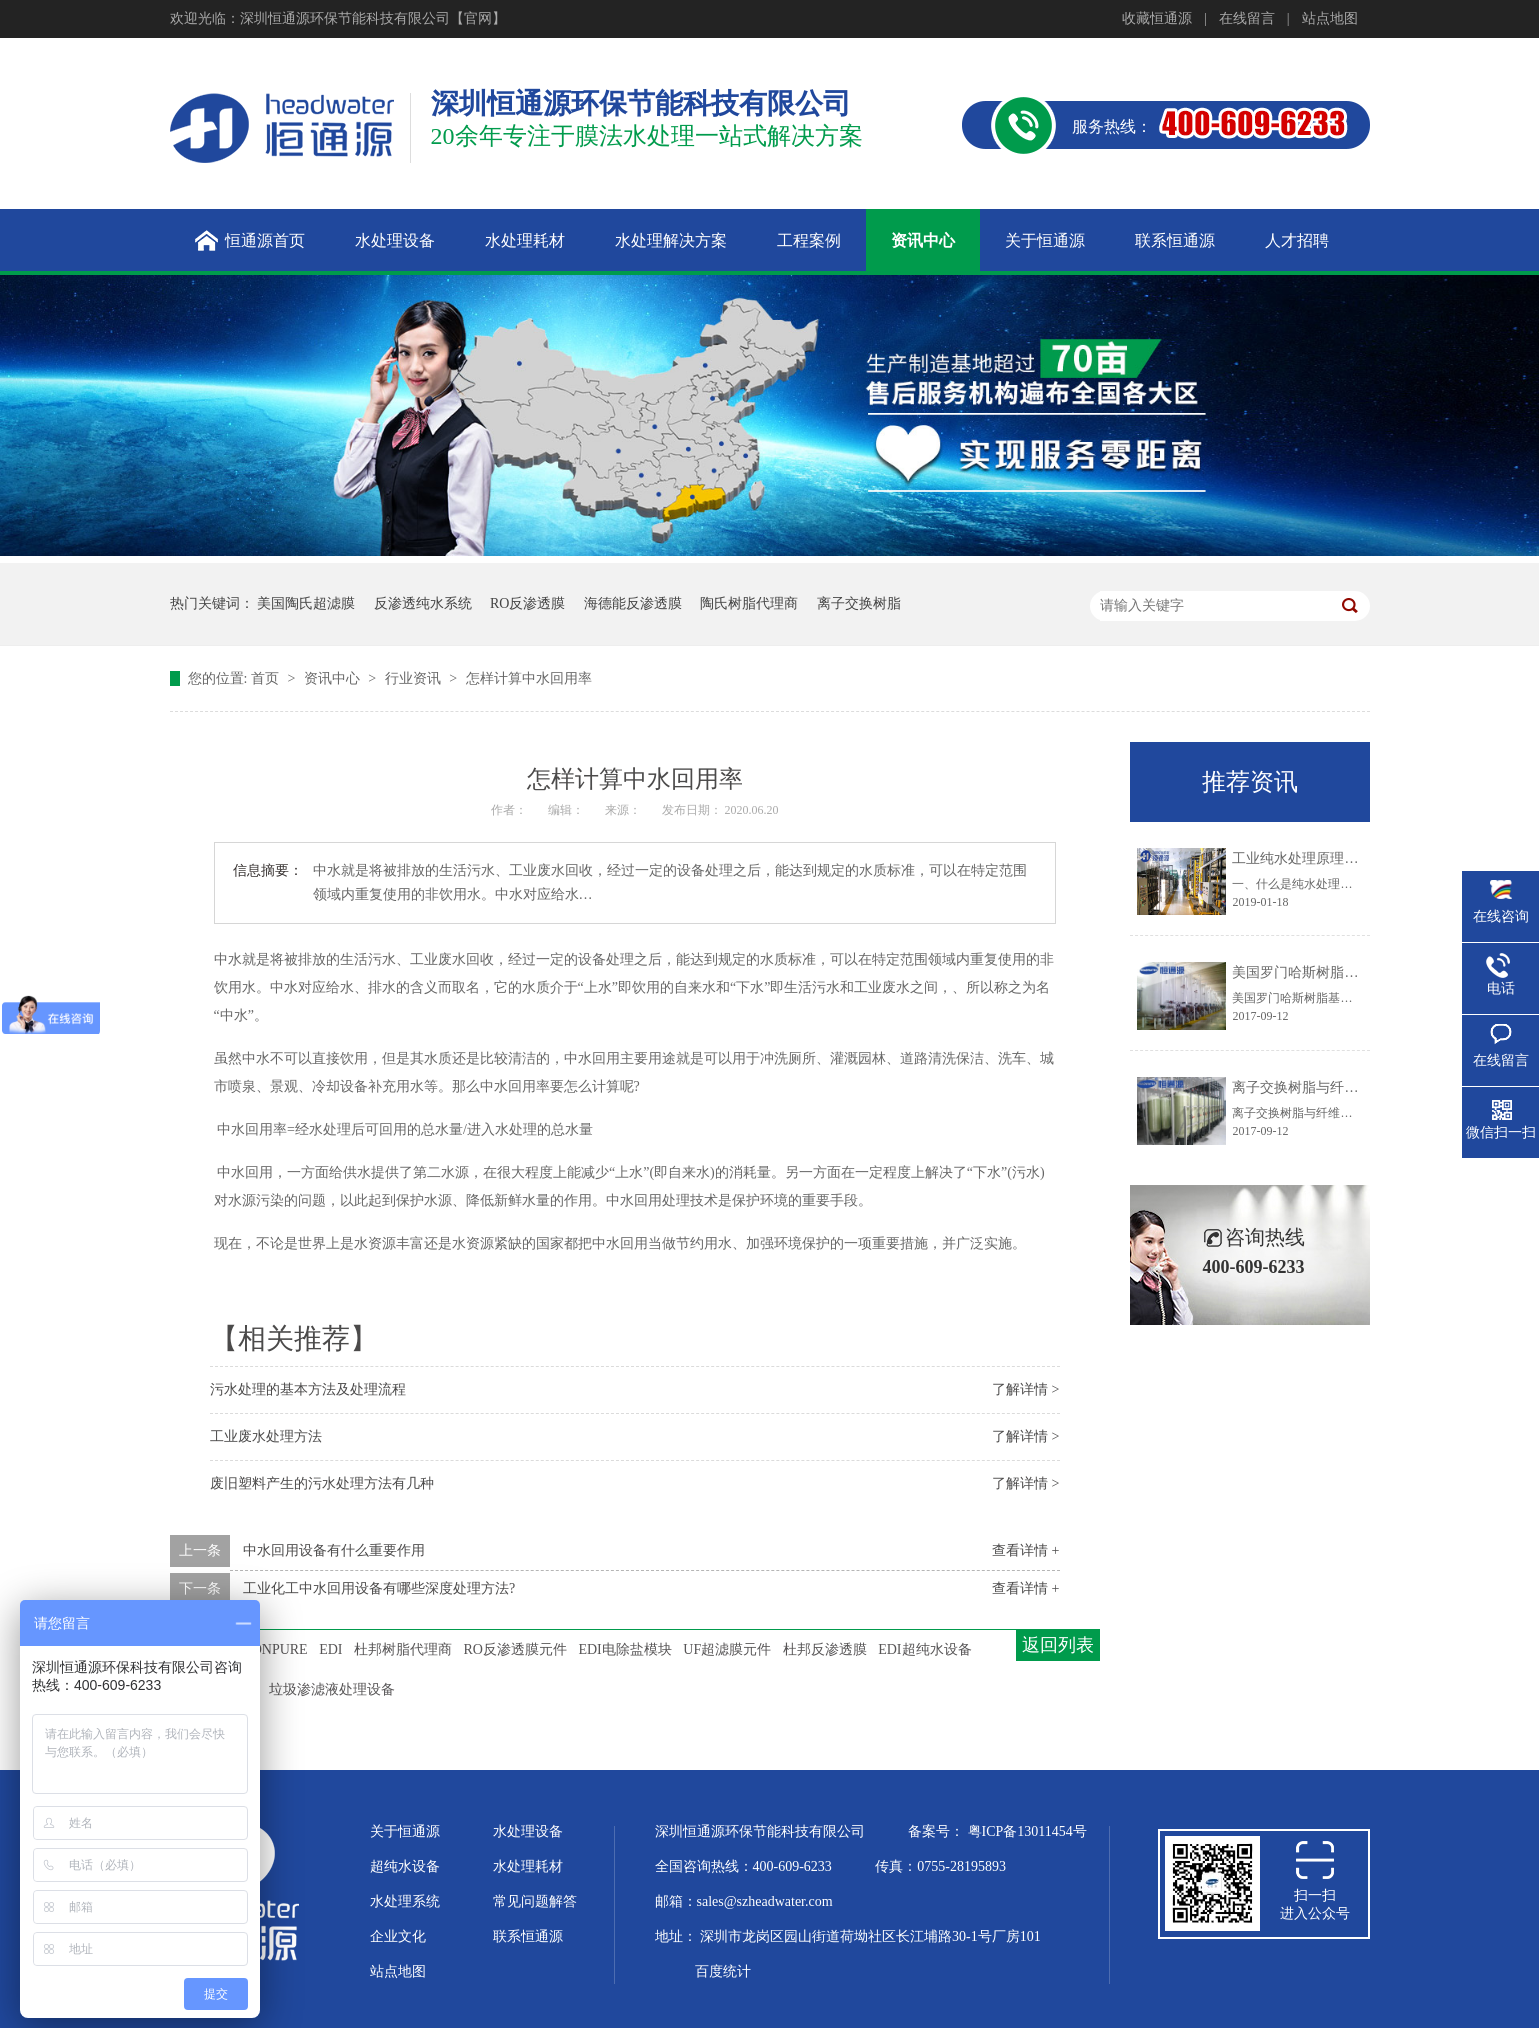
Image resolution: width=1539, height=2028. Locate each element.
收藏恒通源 (1157, 18)
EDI (330, 1649)
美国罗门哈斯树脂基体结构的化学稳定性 (1358, 972)
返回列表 (1058, 1645)
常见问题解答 (535, 1901)
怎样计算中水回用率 (529, 678)
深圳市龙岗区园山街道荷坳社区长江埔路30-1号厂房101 (870, 1936)
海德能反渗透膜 (633, 603)
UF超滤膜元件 (727, 1649)
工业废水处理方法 (266, 1436)
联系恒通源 (528, 1936)
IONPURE (277, 1649)
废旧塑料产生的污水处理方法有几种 (322, 1483)
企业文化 (398, 1936)
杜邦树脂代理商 (403, 1649)
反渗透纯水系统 (423, 603)
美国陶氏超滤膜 (306, 603)
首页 (267, 678)
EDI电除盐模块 (624, 1649)
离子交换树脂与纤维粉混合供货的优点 (1351, 1087)
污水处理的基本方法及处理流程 (308, 1389)
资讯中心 (334, 678)
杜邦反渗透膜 (825, 1649)
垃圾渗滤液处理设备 (332, 1689)
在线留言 (1247, 18)
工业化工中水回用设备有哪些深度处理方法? (379, 1588)
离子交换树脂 (859, 603)
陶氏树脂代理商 (749, 603)
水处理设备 (528, 1831)
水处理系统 (405, 1901)
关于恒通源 (405, 1831)
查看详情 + (1025, 1550)
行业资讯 (415, 678)
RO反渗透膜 (527, 603)
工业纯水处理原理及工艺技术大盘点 (1344, 858)
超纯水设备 (405, 1866)
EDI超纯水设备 (924, 1649)
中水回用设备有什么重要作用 (334, 1550)
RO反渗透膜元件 (515, 1649)
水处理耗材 (528, 1866)
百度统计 (723, 1971)
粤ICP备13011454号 (1027, 1831)
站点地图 (1330, 18)
